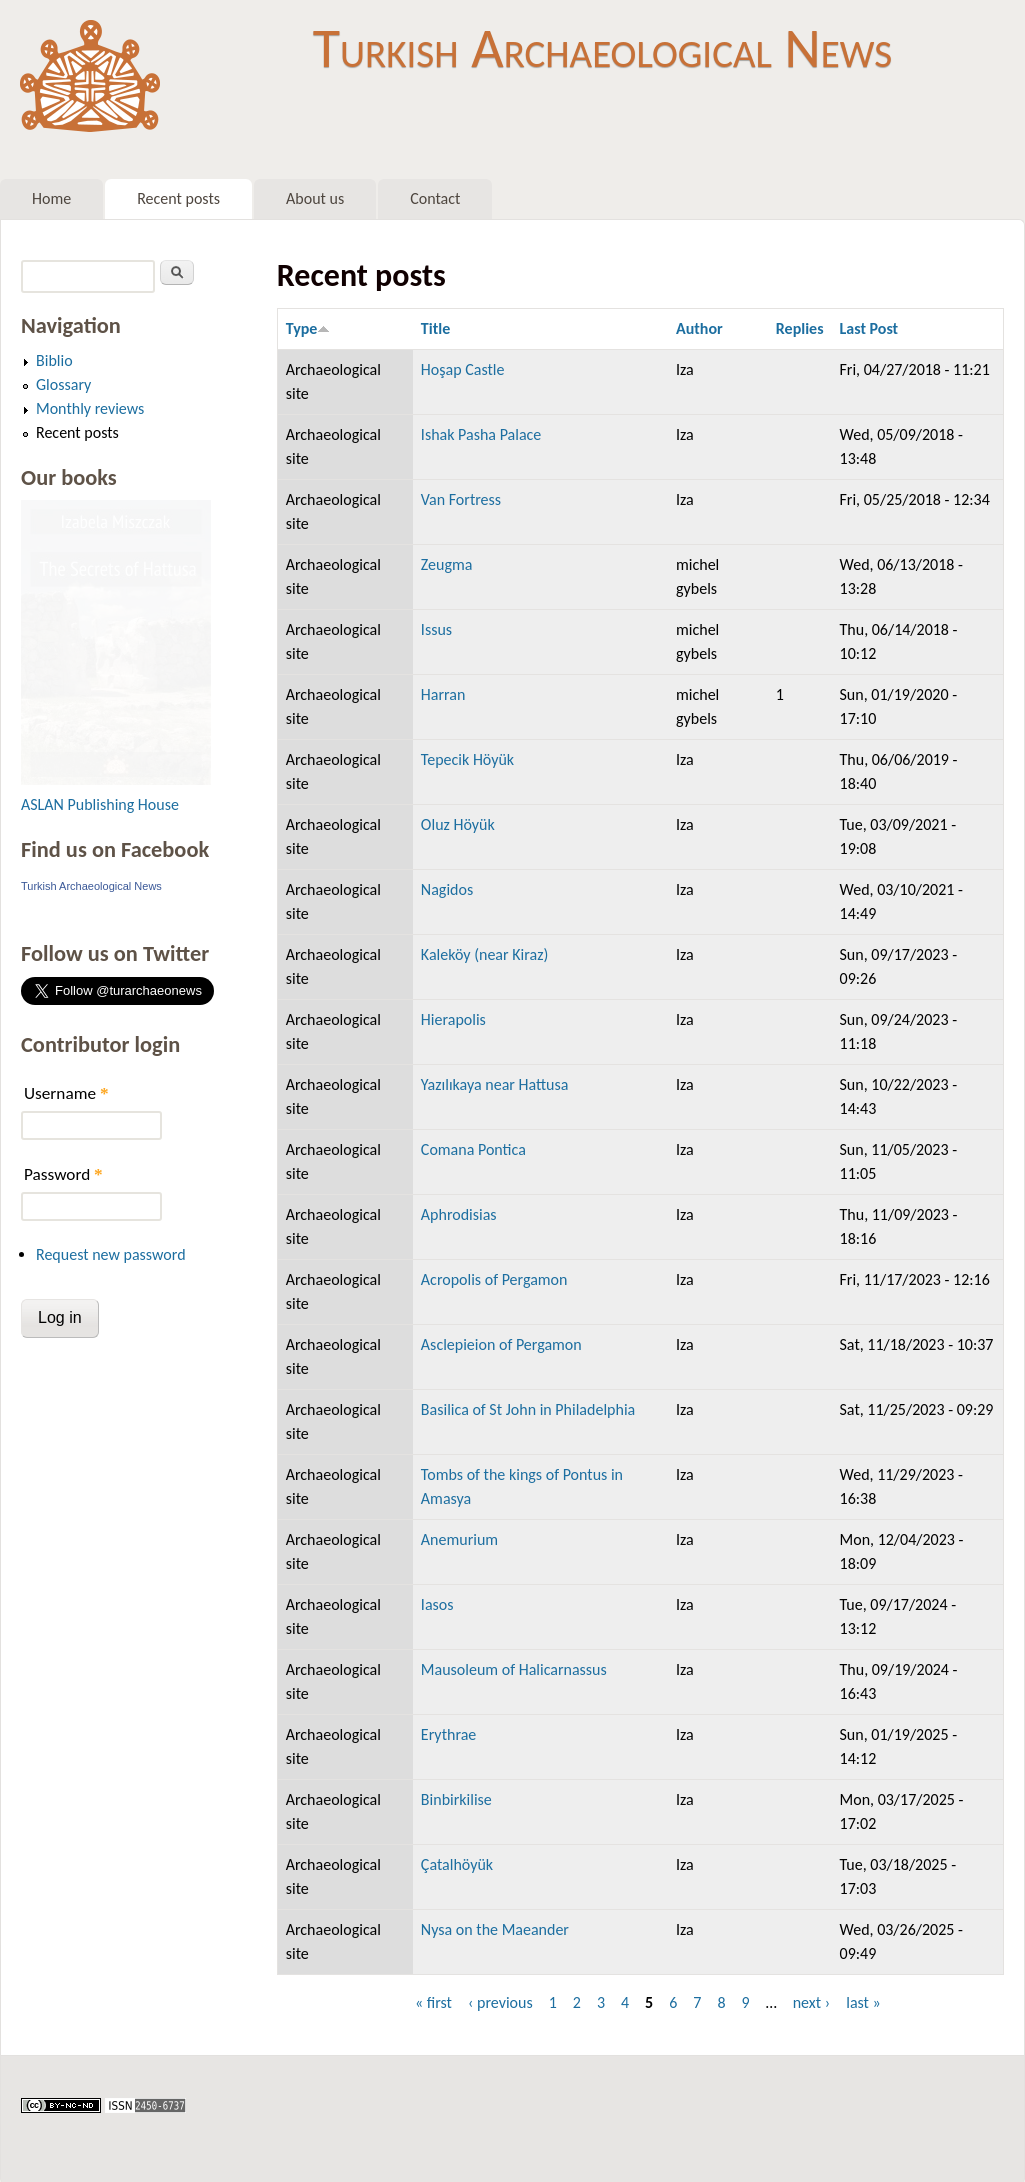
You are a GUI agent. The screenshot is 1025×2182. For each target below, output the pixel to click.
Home (51, 198)
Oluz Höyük (458, 824)
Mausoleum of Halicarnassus (514, 1669)
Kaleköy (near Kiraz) (484, 954)
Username (66, 1093)
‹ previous (500, 2002)
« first (433, 2002)
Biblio (54, 360)
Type (308, 328)
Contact (435, 198)
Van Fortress (461, 499)
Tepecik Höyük (467, 759)
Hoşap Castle (463, 369)
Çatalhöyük (457, 1864)
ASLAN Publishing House (100, 804)
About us (315, 198)
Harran (443, 694)
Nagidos (447, 889)
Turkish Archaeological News (602, 48)
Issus (436, 629)
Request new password (111, 1254)
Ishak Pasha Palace (481, 434)
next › (812, 2002)
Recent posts (178, 198)
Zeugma (447, 564)
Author (699, 328)
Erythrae (448, 1734)
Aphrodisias (459, 1214)
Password (63, 1174)
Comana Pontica (473, 1149)
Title (435, 328)
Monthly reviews (90, 408)
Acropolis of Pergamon (494, 1279)
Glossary (63, 384)
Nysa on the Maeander (495, 1929)
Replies (800, 328)
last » (863, 2002)
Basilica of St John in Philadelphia (528, 1409)
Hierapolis (453, 1019)
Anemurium (459, 1539)
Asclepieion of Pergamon (501, 1344)
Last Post (869, 328)
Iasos (437, 1604)
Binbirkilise (456, 1799)
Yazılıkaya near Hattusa (495, 1084)
